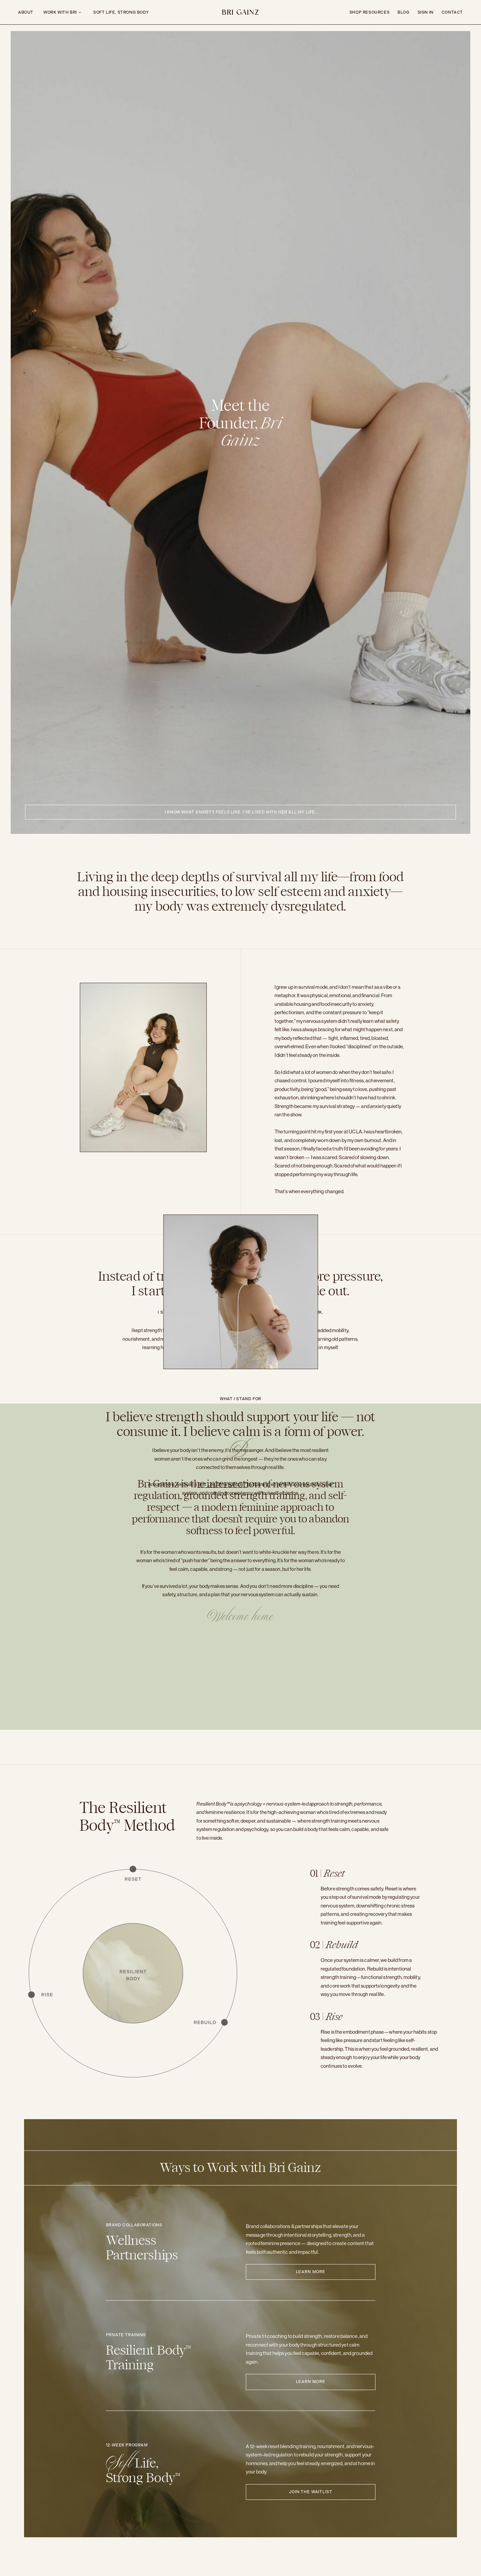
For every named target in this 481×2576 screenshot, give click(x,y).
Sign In (426, 12)
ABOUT (25, 12)
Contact (452, 12)
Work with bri (60, 12)
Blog (403, 12)
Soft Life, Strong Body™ (222, 1488)
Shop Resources (369, 12)
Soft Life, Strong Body (121, 12)
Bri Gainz (240, 13)
